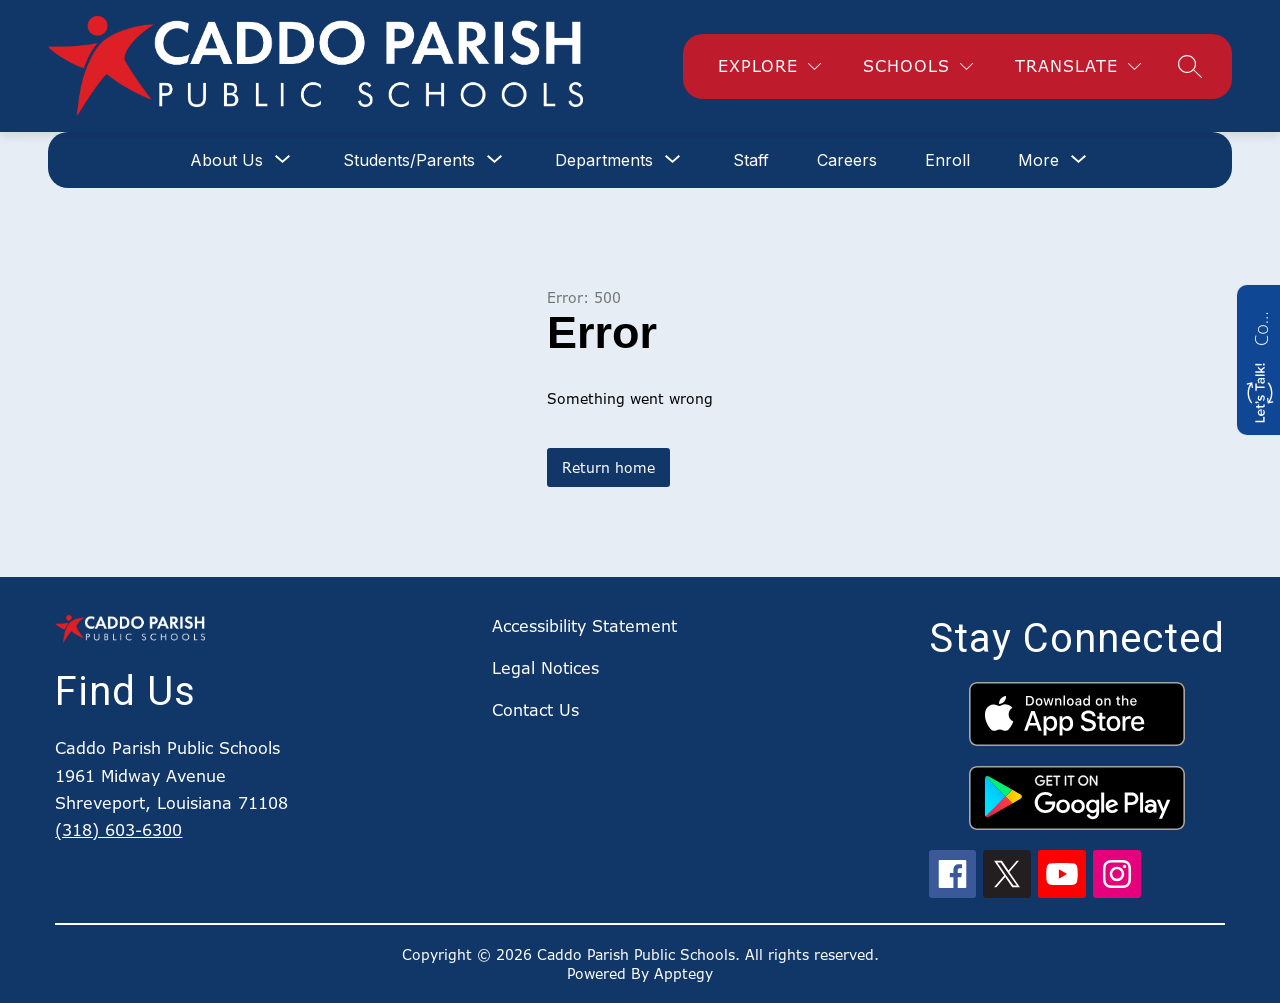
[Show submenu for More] (1038, 160)
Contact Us (535, 710)
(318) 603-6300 (118, 830)
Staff (751, 160)
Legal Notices (545, 668)
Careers (847, 160)
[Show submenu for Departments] (604, 160)
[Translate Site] (1078, 66)
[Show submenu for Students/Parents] (409, 160)
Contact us (1261, 326)
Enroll (947, 160)
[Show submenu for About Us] (226, 160)
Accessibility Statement (584, 626)
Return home (608, 467)
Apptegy (683, 973)
